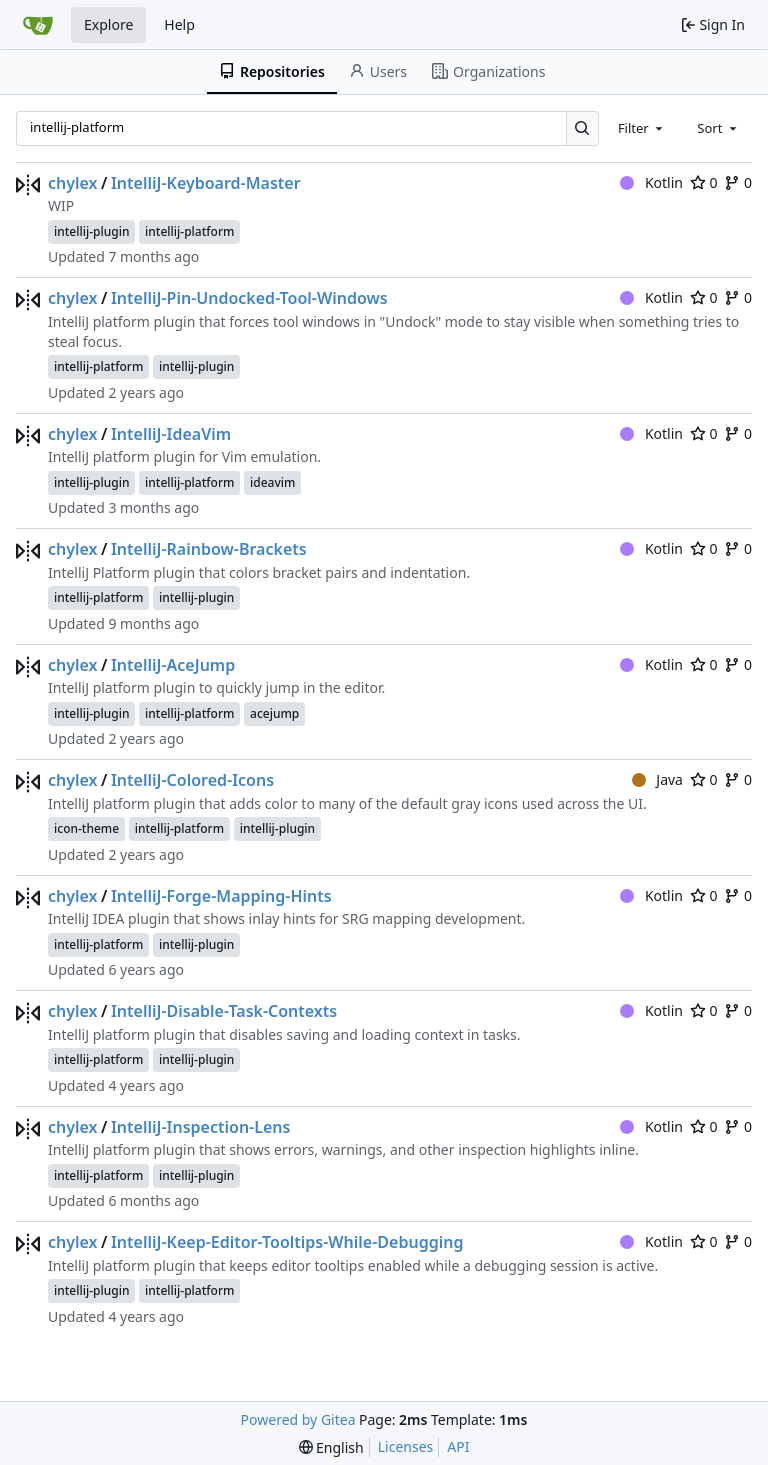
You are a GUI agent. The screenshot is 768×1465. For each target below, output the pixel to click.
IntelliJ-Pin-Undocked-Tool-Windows (249, 298)
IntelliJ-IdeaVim (171, 434)
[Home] (38, 25)
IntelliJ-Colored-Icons (192, 780)
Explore (108, 24)
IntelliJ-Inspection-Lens (200, 1127)
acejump (274, 713)
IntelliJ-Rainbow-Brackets (209, 549)
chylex (73, 183)
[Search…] (582, 128)
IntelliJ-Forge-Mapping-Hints (221, 896)
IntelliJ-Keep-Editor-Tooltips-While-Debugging (287, 1242)
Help (179, 24)
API (458, 1446)
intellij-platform (189, 231)
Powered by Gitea (298, 1419)
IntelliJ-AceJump (173, 665)
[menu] (331, 1447)
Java (657, 779)
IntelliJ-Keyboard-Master (206, 183)
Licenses (406, 1446)
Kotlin (651, 182)
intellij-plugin (91, 231)
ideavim (272, 482)
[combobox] (642, 128)
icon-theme (86, 828)
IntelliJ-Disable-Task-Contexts (224, 1011)
